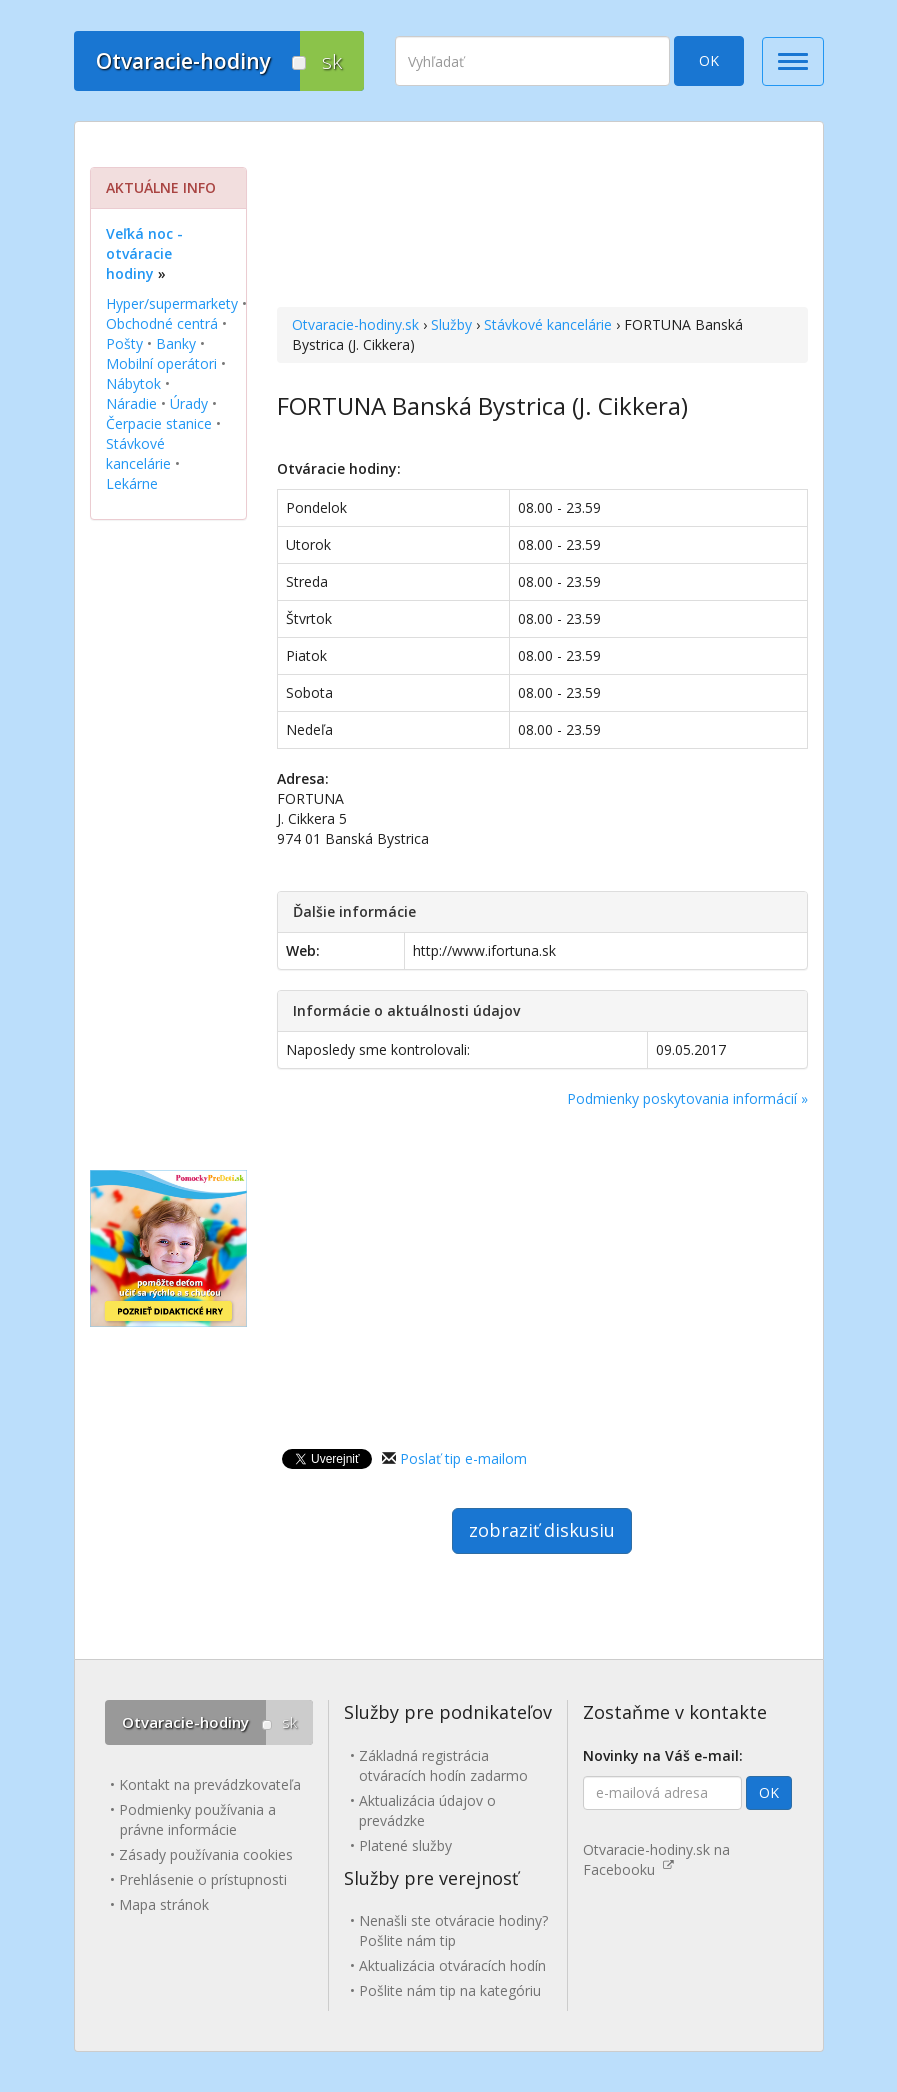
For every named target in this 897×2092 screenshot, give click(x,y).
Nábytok (133, 383)
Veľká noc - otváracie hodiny (144, 253)
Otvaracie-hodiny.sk (355, 324)
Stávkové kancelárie (548, 324)
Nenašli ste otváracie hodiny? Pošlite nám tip (453, 1930)
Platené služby (405, 1845)
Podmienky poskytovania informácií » (687, 1098)
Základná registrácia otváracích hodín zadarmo (443, 1765)
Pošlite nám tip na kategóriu (450, 1990)
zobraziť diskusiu (542, 1530)
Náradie (131, 403)
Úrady (189, 403)
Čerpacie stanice (159, 423)
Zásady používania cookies (206, 1854)
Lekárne (132, 483)
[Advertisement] (542, 217)
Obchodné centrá (162, 323)
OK (709, 60)
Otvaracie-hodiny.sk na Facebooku (656, 1859)
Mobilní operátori (161, 363)
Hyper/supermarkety (172, 303)
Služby (451, 324)
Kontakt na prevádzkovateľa (210, 1784)
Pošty (124, 343)
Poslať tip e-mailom (463, 1458)
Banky (176, 343)
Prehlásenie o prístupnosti (203, 1879)
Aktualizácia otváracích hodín (452, 1965)
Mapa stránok (164, 1904)
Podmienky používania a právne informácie (197, 1819)
